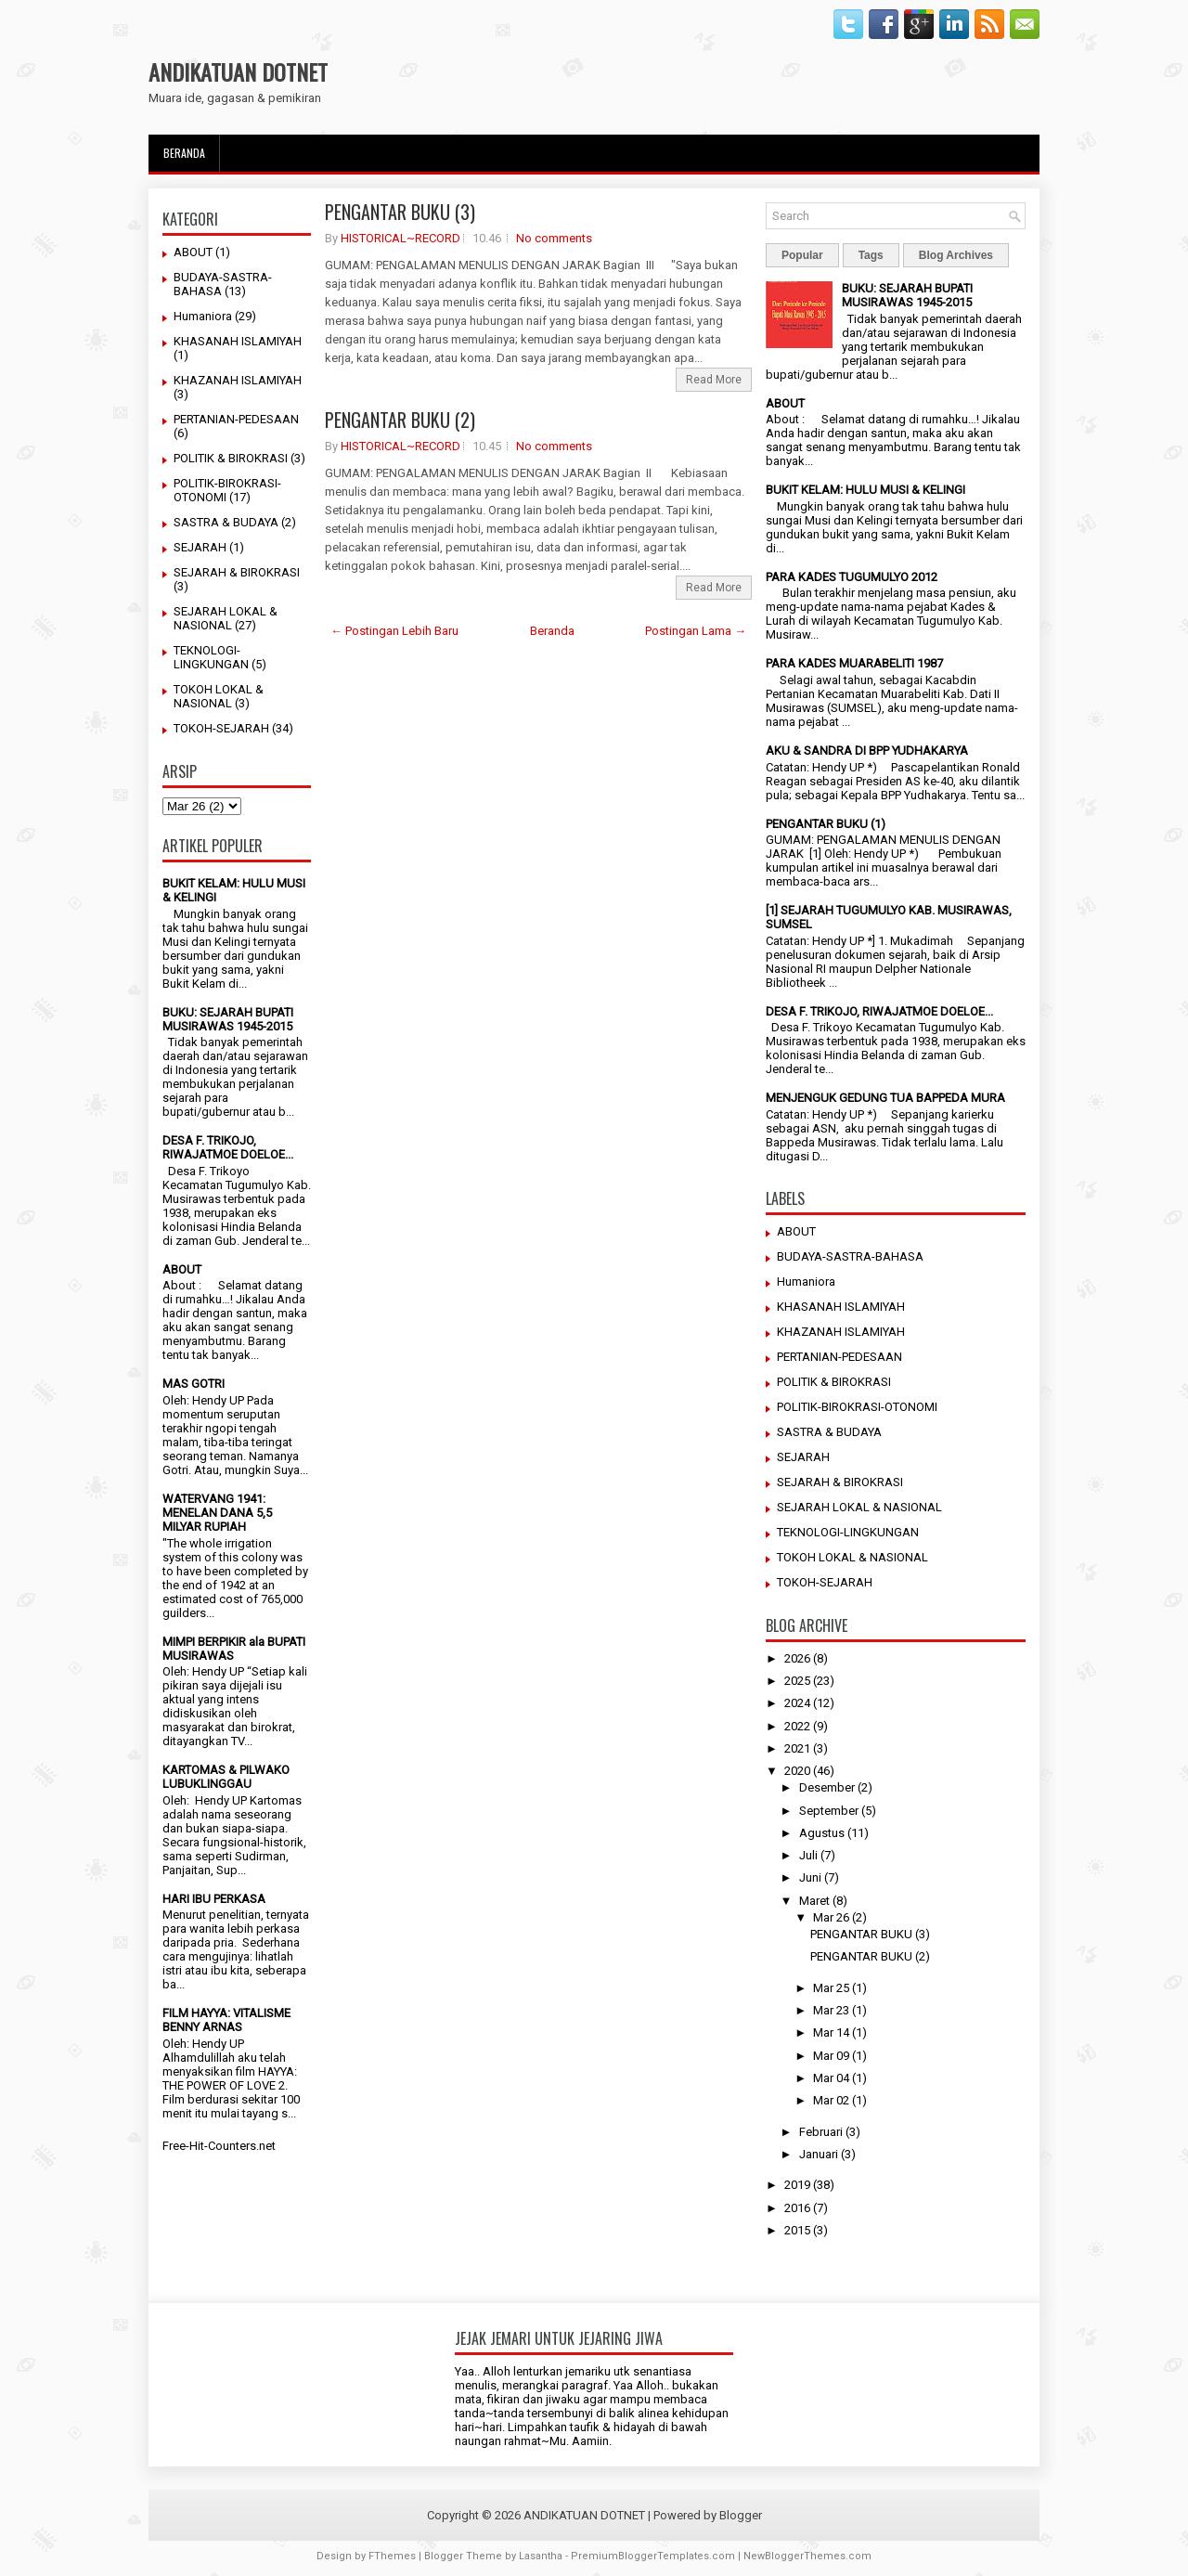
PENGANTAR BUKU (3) (400, 211)
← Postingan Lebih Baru (394, 631)
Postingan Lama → (695, 631)
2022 (797, 1726)
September (829, 1811)
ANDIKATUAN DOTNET (238, 71)
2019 (797, 2185)
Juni (810, 1877)
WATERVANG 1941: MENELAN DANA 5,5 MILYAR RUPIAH (217, 1513)
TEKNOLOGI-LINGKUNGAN (211, 657)
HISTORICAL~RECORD (400, 238)
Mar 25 (831, 1988)
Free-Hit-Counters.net (219, 2146)
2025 (797, 1681)
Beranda (184, 153)
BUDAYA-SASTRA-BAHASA (850, 1256)
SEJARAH (200, 547)
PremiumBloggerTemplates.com (653, 2556)
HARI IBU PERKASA (213, 1899)
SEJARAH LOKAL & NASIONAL (226, 618)
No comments (554, 238)
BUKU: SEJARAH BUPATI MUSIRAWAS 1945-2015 (227, 1019)
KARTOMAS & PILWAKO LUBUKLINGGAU (226, 1777)
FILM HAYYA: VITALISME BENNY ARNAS (226, 2020)
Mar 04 (831, 2078)
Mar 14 (831, 2032)
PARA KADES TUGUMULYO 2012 (851, 577)
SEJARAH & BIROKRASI (237, 572)
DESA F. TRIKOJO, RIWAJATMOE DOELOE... (227, 1147)
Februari (821, 2132)
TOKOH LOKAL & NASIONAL (219, 696)
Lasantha (540, 2556)
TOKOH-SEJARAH (221, 728)
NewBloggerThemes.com (807, 2556)
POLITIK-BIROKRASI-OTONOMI (857, 1407)
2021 (797, 1748)
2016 (797, 2208)
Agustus (822, 1833)
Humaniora (203, 316)
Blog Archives (956, 255)
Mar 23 (831, 2010)
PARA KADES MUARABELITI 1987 (854, 663)
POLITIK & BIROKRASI (231, 458)
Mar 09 (831, 2056)
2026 (797, 1658)
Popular (802, 255)
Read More (714, 379)
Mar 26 (831, 1917)
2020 (797, 1771)
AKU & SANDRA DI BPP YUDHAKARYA (867, 750)
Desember (827, 1787)
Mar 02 (831, 2100)
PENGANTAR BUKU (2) (400, 419)
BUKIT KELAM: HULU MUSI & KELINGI (865, 490)
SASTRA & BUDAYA (226, 522)
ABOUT (193, 252)
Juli (808, 1855)
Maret (814, 1901)
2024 (797, 1703)
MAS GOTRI (193, 1384)
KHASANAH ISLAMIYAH (238, 341)
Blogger (740, 2515)
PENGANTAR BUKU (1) (825, 824)
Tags (871, 255)
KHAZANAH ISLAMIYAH (238, 380)
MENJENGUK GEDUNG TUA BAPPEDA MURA (885, 1098)
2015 (797, 2230)
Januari (818, 2154)
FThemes (392, 2556)
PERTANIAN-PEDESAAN (236, 419)
